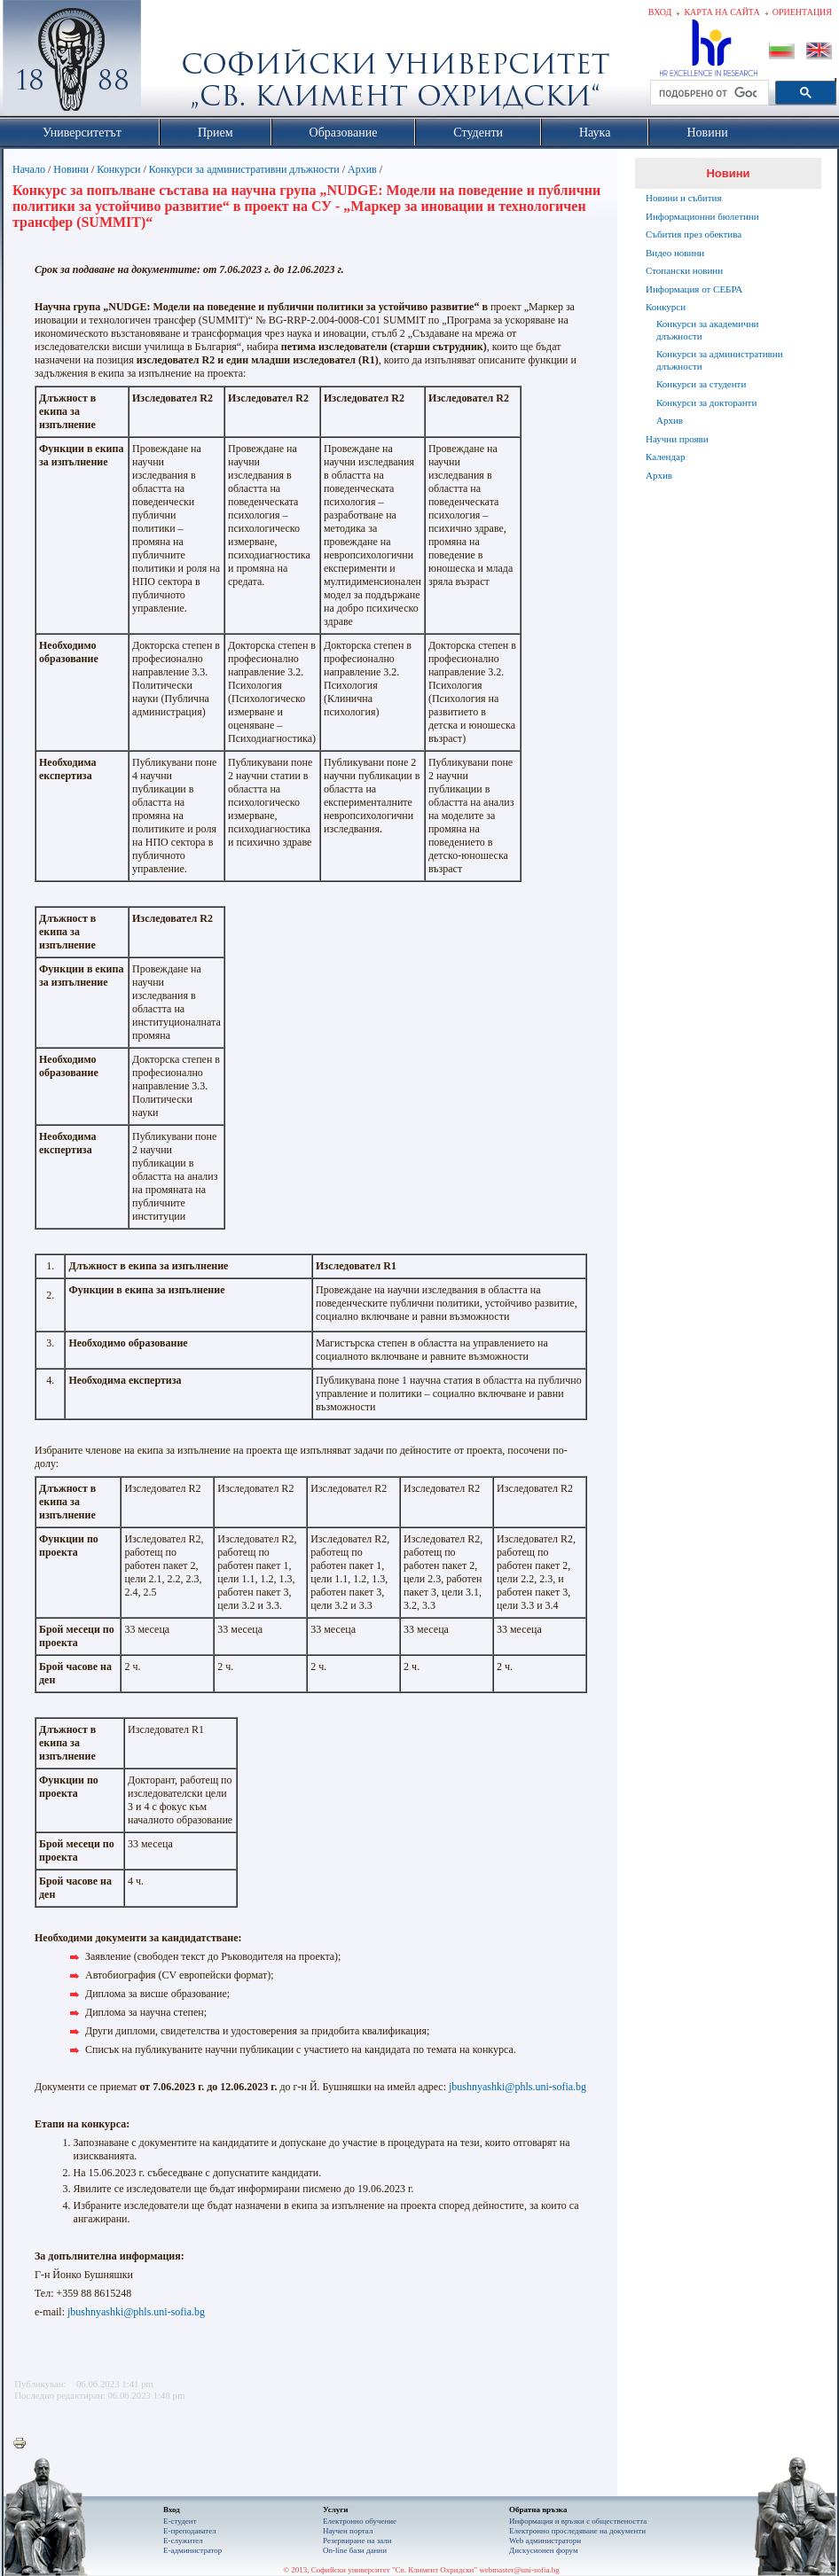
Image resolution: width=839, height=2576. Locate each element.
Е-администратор (192, 2550)
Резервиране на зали (357, 2540)
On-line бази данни (355, 2550)
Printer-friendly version (23, 2444)
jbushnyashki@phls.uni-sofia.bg (517, 2086)
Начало (28, 169)
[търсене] (708, 93)
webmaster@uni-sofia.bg (519, 2569)
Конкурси (118, 169)
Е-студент (180, 2521)
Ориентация (802, 12)
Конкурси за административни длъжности (244, 169)
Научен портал (347, 2530)
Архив (362, 169)
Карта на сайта (721, 12)
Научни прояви (677, 438)
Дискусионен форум (543, 2550)
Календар (665, 456)
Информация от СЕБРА (694, 289)
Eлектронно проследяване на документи (577, 2530)
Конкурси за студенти (701, 384)
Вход (660, 12)
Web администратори (545, 2540)
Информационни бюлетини (702, 216)
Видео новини (675, 252)
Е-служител (183, 2540)
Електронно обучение (359, 2521)
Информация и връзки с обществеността (578, 2521)
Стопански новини (684, 270)
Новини (71, 169)
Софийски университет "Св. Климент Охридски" (172, 62)
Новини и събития (684, 197)
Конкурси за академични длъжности (707, 329)
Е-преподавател (189, 2530)
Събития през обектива (693, 234)
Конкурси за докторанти (706, 402)
